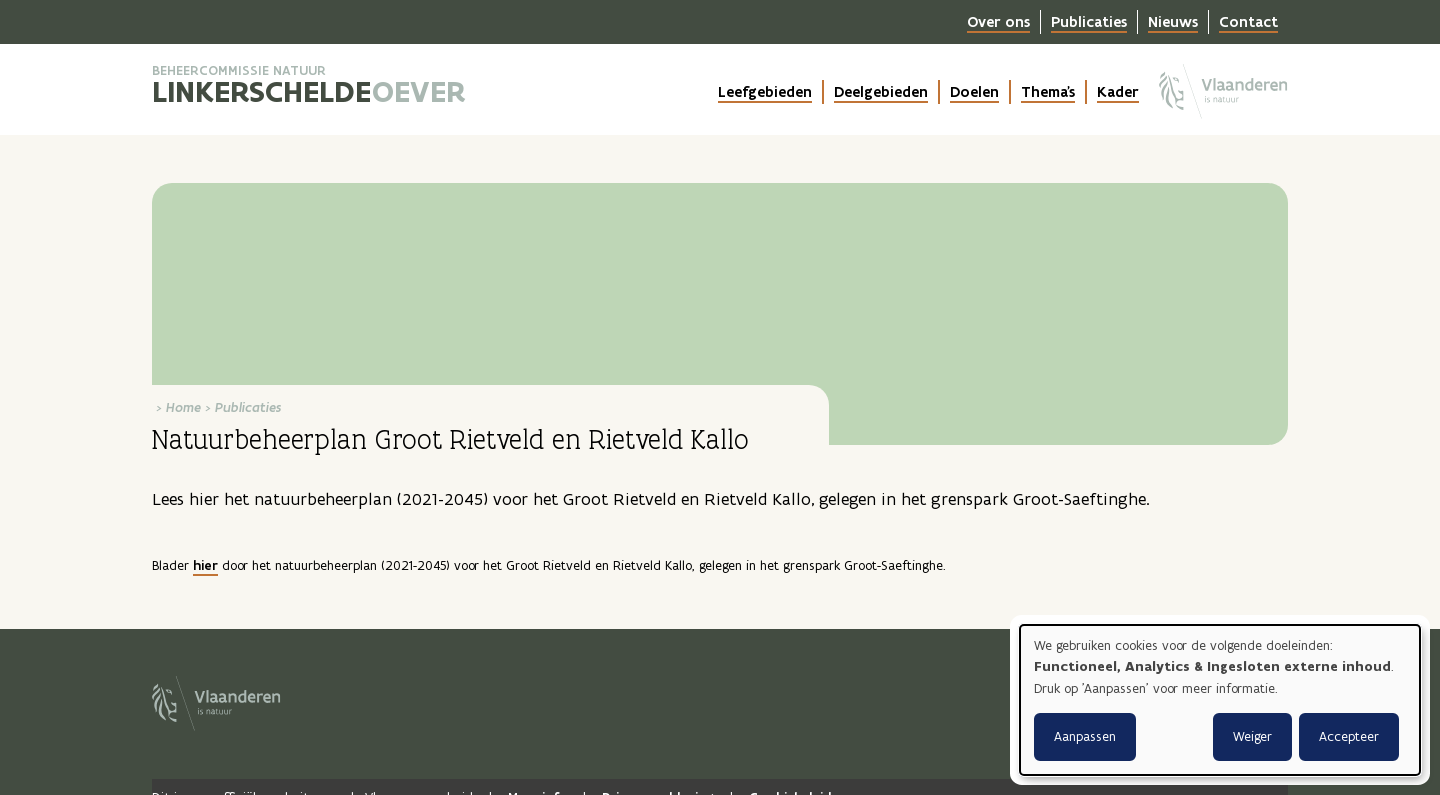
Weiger (1252, 736)
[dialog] (1220, 700)
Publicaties (1089, 22)
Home (183, 407)
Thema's (1048, 92)
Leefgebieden (765, 92)
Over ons (998, 22)
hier (205, 565)
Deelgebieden (881, 92)
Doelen (974, 92)
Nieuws (1173, 22)
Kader (1118, 92)
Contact (1248, 22)
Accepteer (1349, 736)
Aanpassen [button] (1085, 736)
